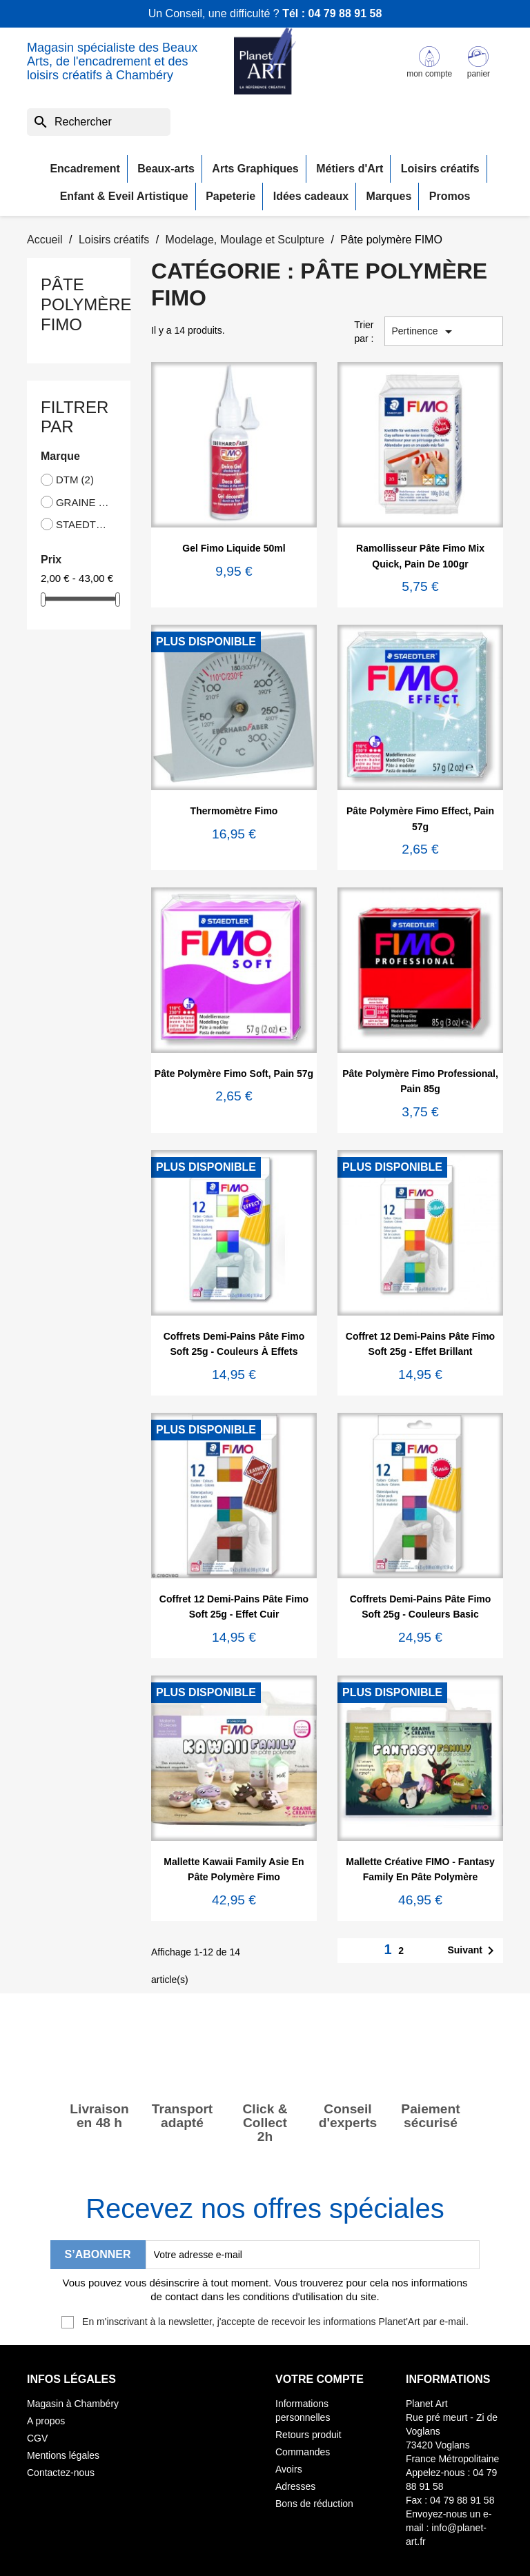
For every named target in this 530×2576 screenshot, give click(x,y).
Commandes (302, 2451)
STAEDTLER (83, 524)
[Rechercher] (98, 122)
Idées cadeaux (311, 196)
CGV (37, 2438)
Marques (389, 196)
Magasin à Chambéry (73, 2403)
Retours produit (308, 2434)
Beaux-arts (166, 168)
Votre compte (319, 2379)
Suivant (473, 1950)
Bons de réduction (314, 2503)
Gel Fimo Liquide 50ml (233, 548)
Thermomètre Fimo (234, 810)
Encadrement (84, 168)
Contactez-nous (61, 2472)
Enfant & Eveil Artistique (124, 196)
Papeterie (230, 196)
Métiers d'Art (349, 168)
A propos (46, 2420)
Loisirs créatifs (440, 168)
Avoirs (288, 2469)
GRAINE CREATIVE (83, 502)
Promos (450, 196)
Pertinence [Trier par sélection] (425, 331)
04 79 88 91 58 (345, 13)
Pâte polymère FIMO (86, 304)
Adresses (295, 2486)
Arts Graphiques (255, 168)
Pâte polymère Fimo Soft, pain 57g (234, 1073)
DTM (75, 479)
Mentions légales (63, 2455)
